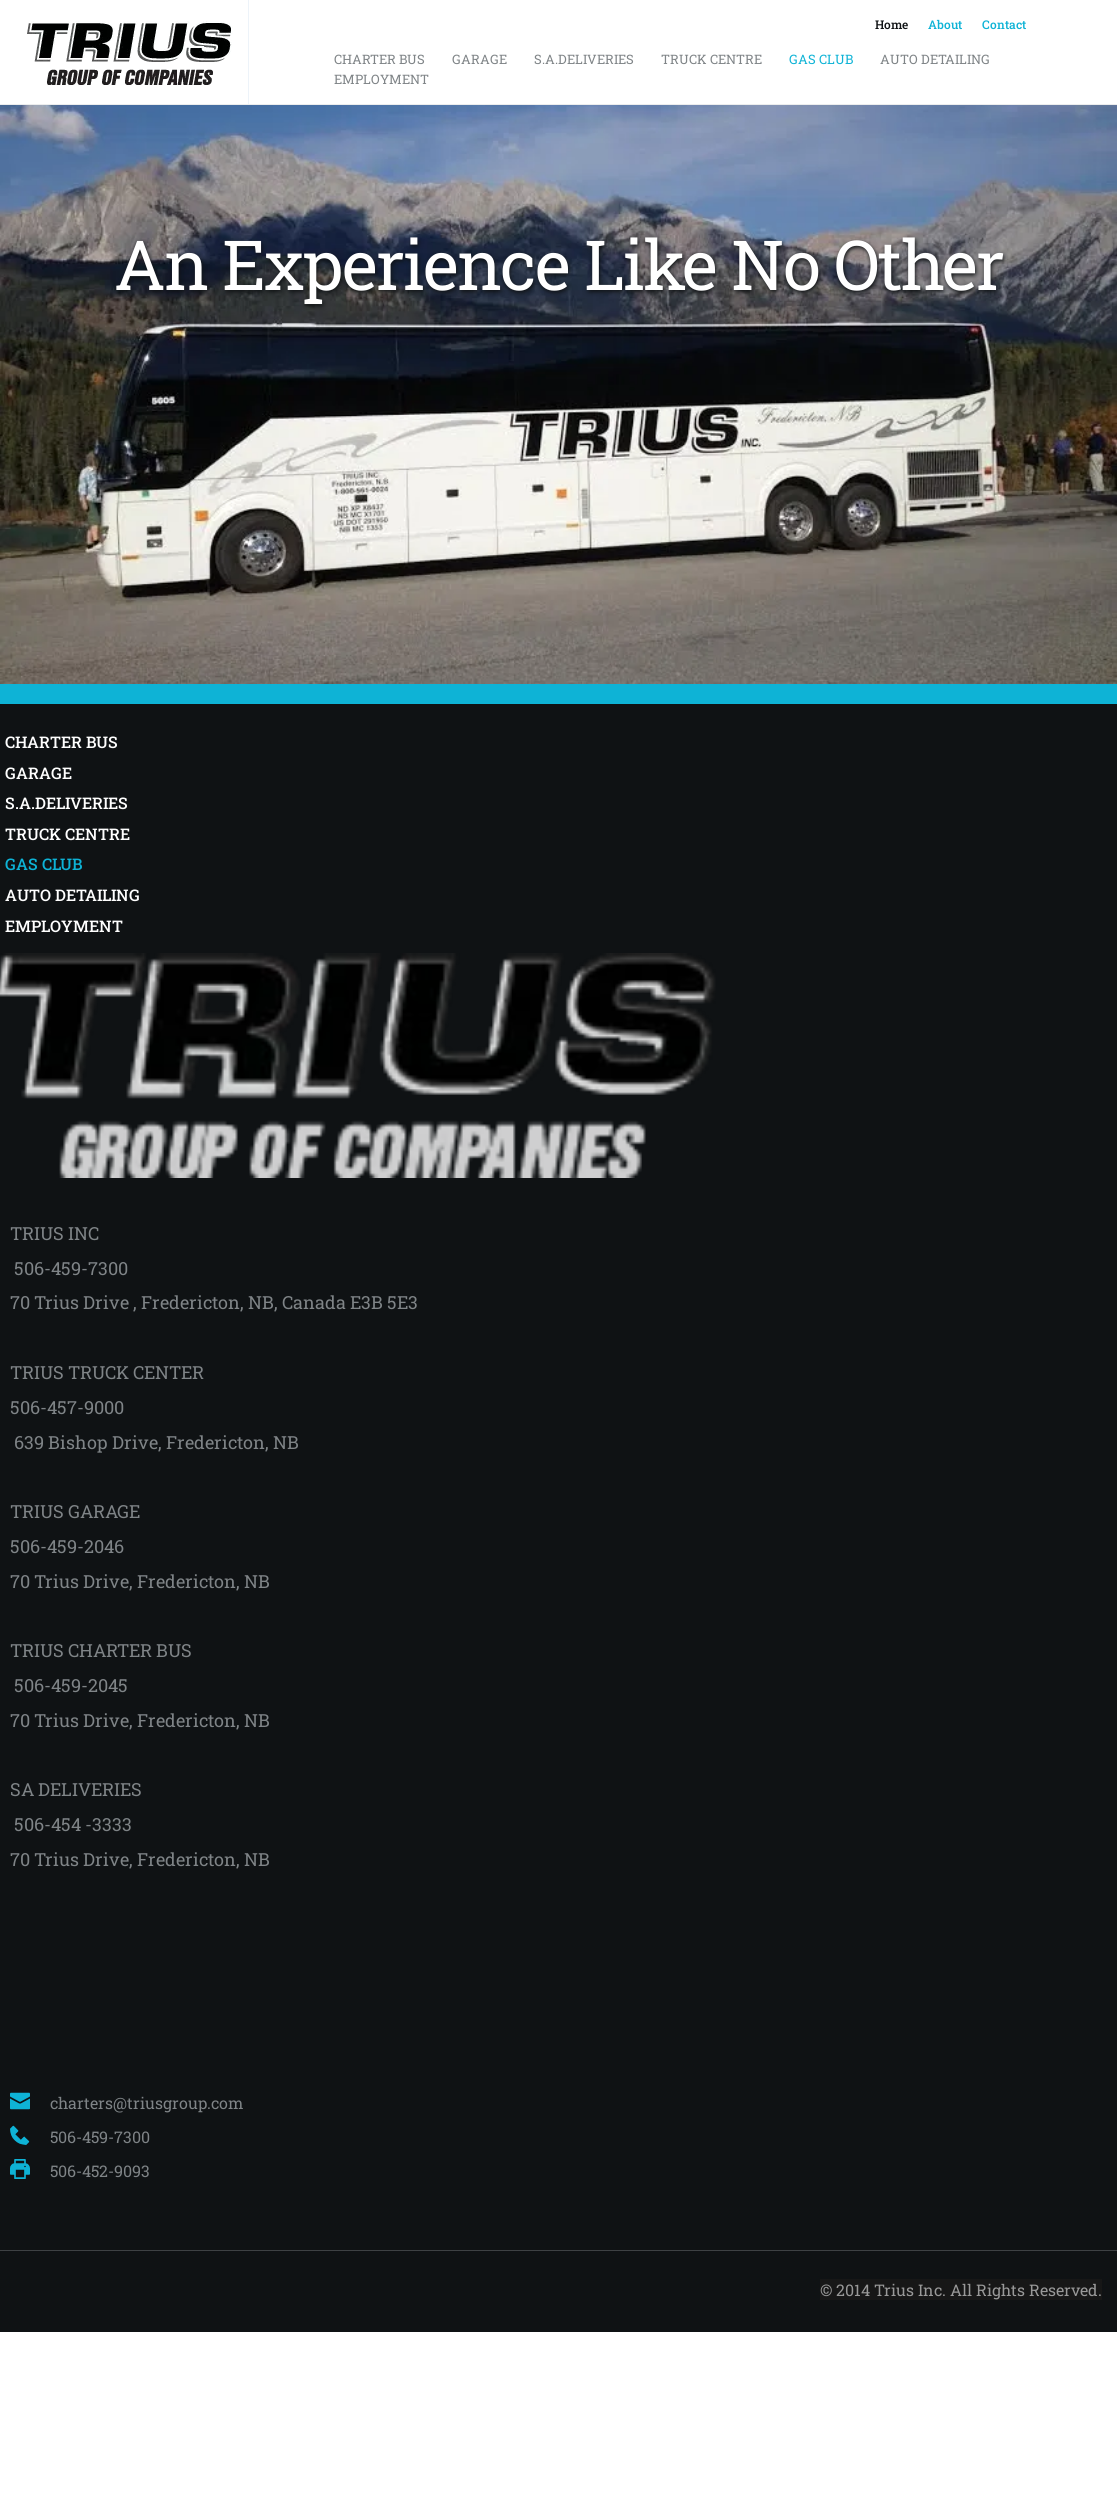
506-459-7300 (102, 2136)
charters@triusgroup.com (146, 2102)
